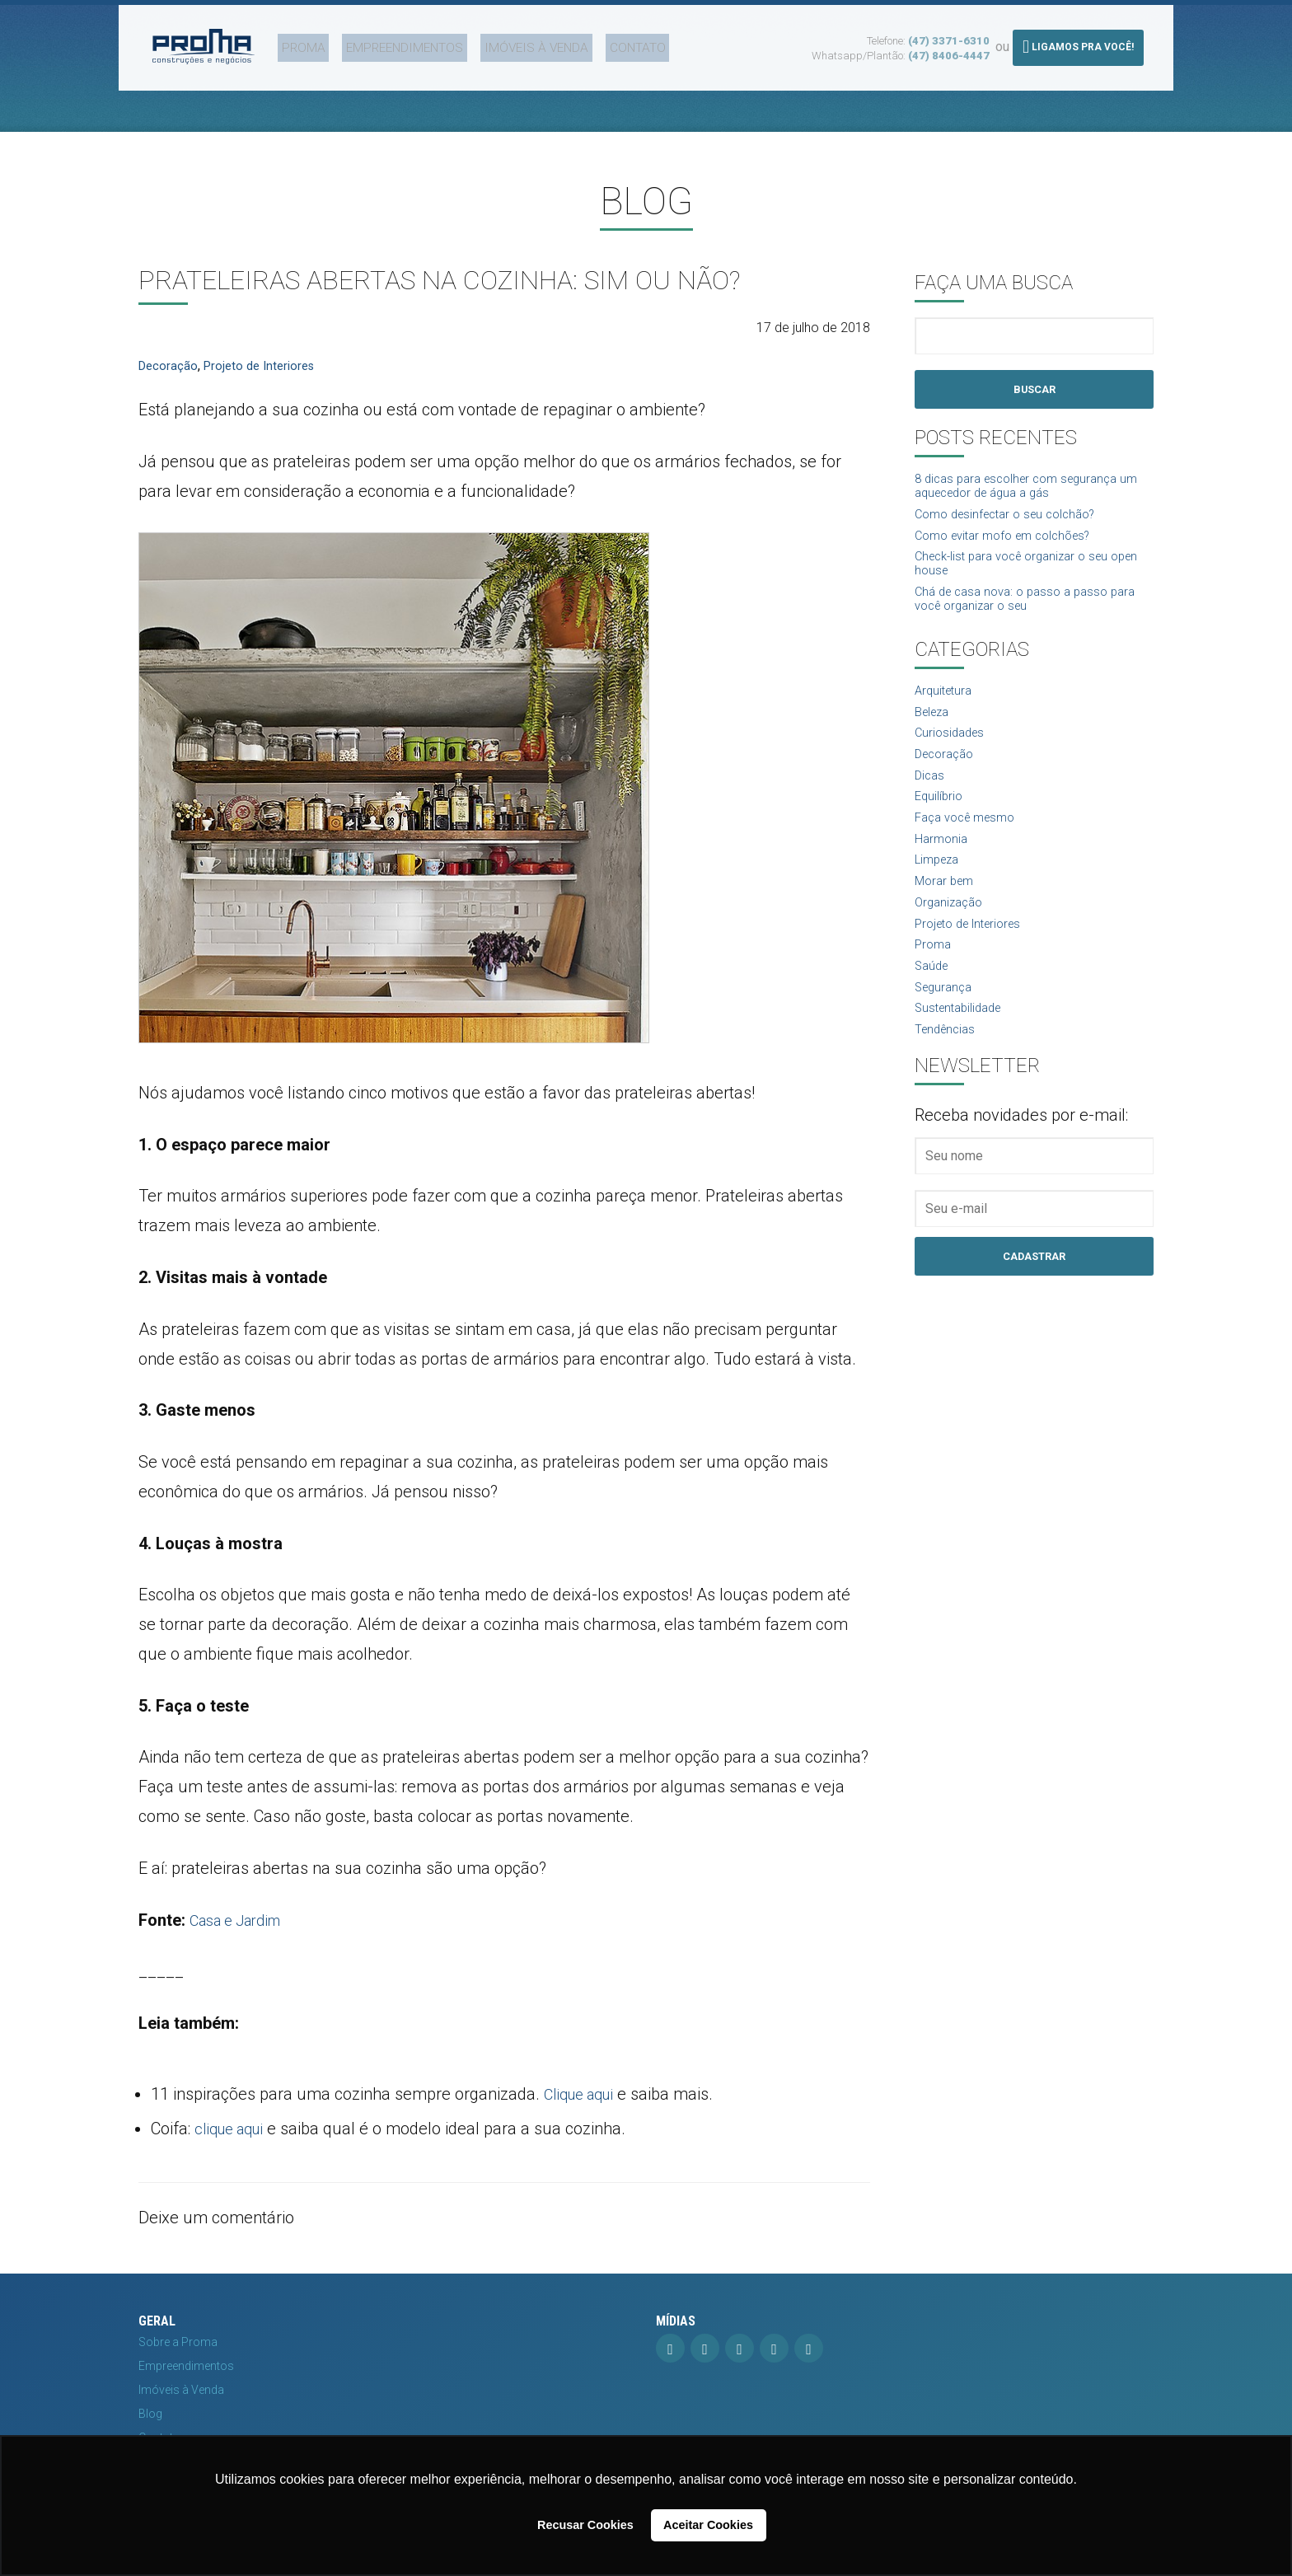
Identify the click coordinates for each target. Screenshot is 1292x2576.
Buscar (1034, 389)
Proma (290, 43)
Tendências (948, 1072)
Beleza (934, 729)
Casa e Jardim (242, 1920)
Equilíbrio (940, 820)
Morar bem (947, 912)
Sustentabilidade (962, 1048)
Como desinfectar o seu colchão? (1013, 520)
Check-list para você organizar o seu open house (1020, 573)
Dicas (931, 797)
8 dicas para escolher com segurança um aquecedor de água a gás (1025, 489)
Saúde (933, 1003)
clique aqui (234, 2128)
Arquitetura (946, 706)
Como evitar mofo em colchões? (1011, 542)
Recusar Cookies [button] (585, 2525)
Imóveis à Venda (498, 43)
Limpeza (939, 889)
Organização (952, 935)
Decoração (169, 365)
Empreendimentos (379, 43)
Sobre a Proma (178, 2342)
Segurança (946, 1025)
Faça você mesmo (970, 843)
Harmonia (943, 865)
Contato (589, 43)
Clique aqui (584, 2094)
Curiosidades (952, 752)
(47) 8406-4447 (949, 51)
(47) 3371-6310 (949, 36)
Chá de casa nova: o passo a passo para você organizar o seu (1034, 612)
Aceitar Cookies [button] (708, 2525)
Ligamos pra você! (1078, 42)
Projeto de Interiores (265, 365)
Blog (150, 2413)
